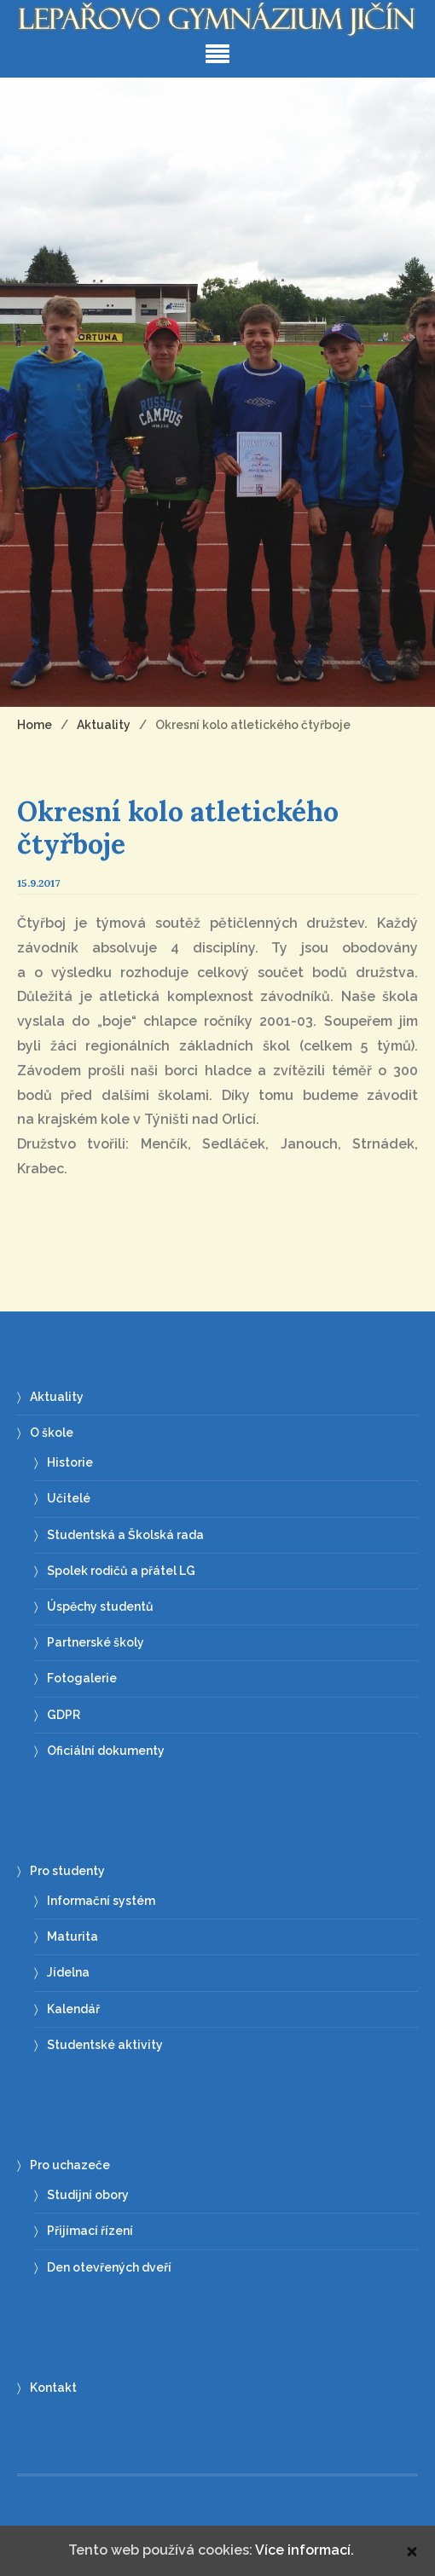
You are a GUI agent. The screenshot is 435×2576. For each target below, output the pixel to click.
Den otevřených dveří (109, 2267)
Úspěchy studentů (100, 1606)
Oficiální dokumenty (106, 1750)
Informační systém (101, 1900)
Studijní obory (88, 2195)
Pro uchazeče (70, 2165)
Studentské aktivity (105, 2045)
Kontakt (53, 2387)
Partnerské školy (95, 1642)
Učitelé (68, 1498)
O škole (51, 1432)
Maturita (72, 1936)
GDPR (63, 1715)
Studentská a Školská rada (125, 1535)
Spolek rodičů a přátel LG (121, 1570)
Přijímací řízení (90, 2230)
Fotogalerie (82, 1678)
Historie (70, 1462)
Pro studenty (67, 1871)
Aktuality (57, 1397)
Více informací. (304, 2550)
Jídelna (68, 1972)
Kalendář (73, 2009)
